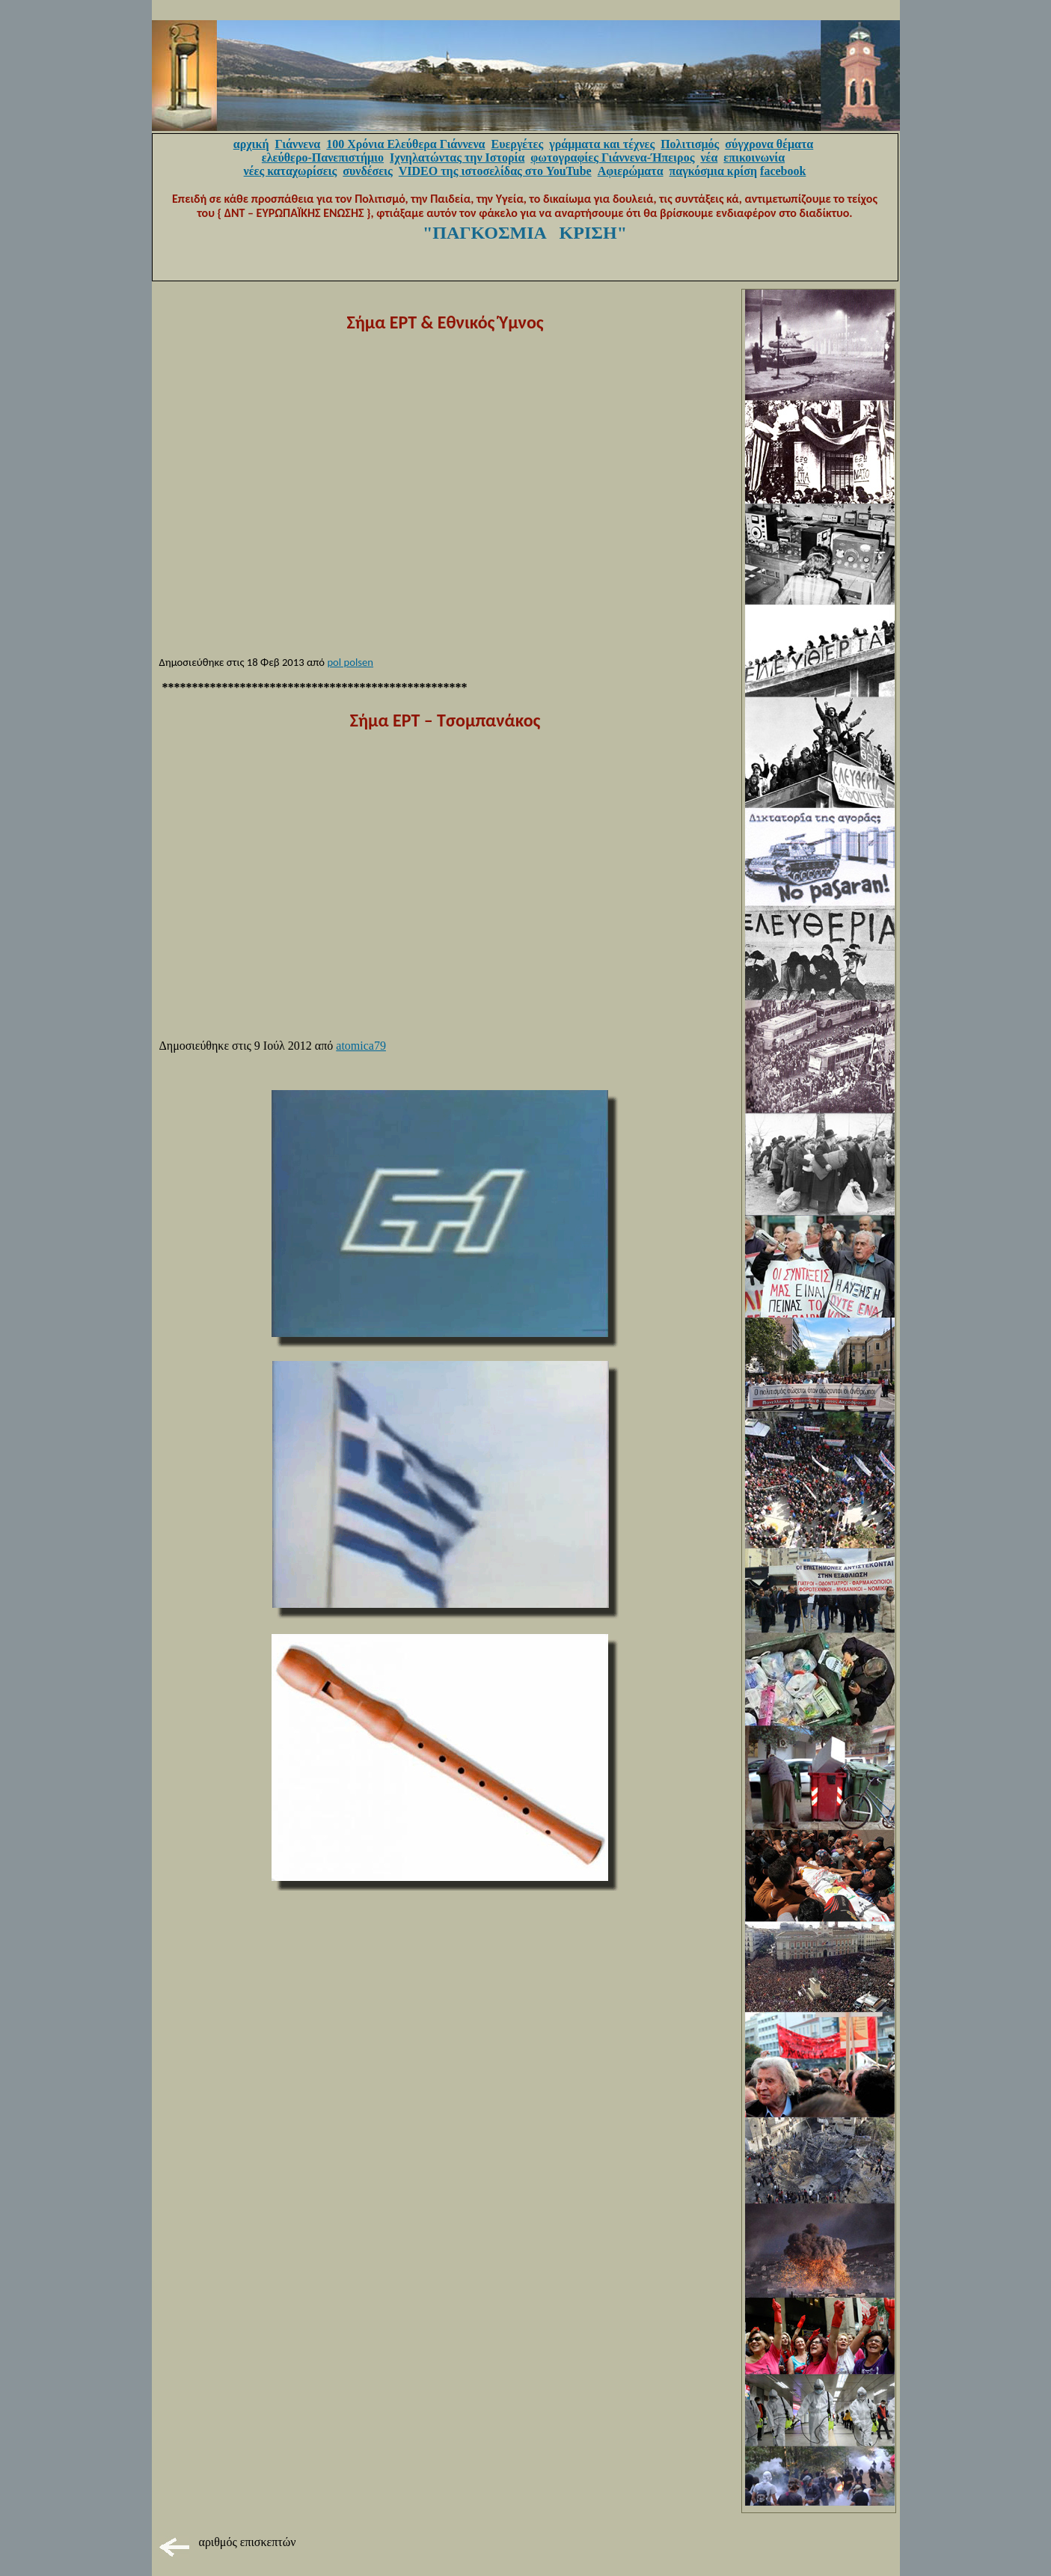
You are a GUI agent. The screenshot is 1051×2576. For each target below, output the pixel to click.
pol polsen (350, 662)
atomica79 (361, 1045)
